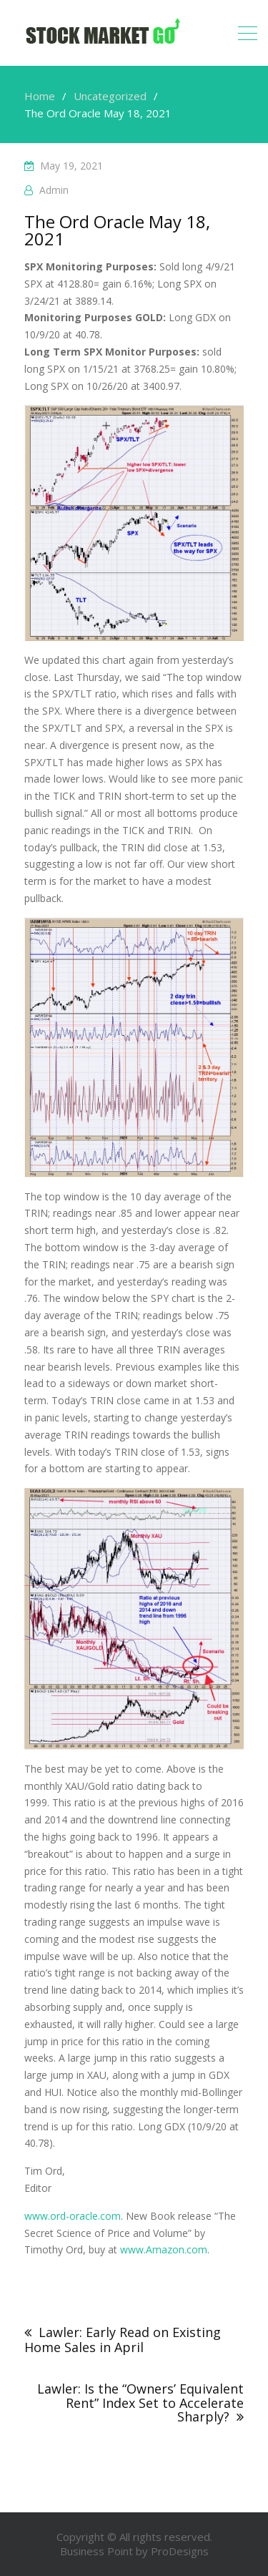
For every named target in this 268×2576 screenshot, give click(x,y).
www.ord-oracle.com (72, 2216)
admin (54, 190)
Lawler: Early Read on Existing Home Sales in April (122, 2339)
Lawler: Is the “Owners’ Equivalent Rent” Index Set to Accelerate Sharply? (140, 2403)
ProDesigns (180, 2551)
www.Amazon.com (163, 2249)
